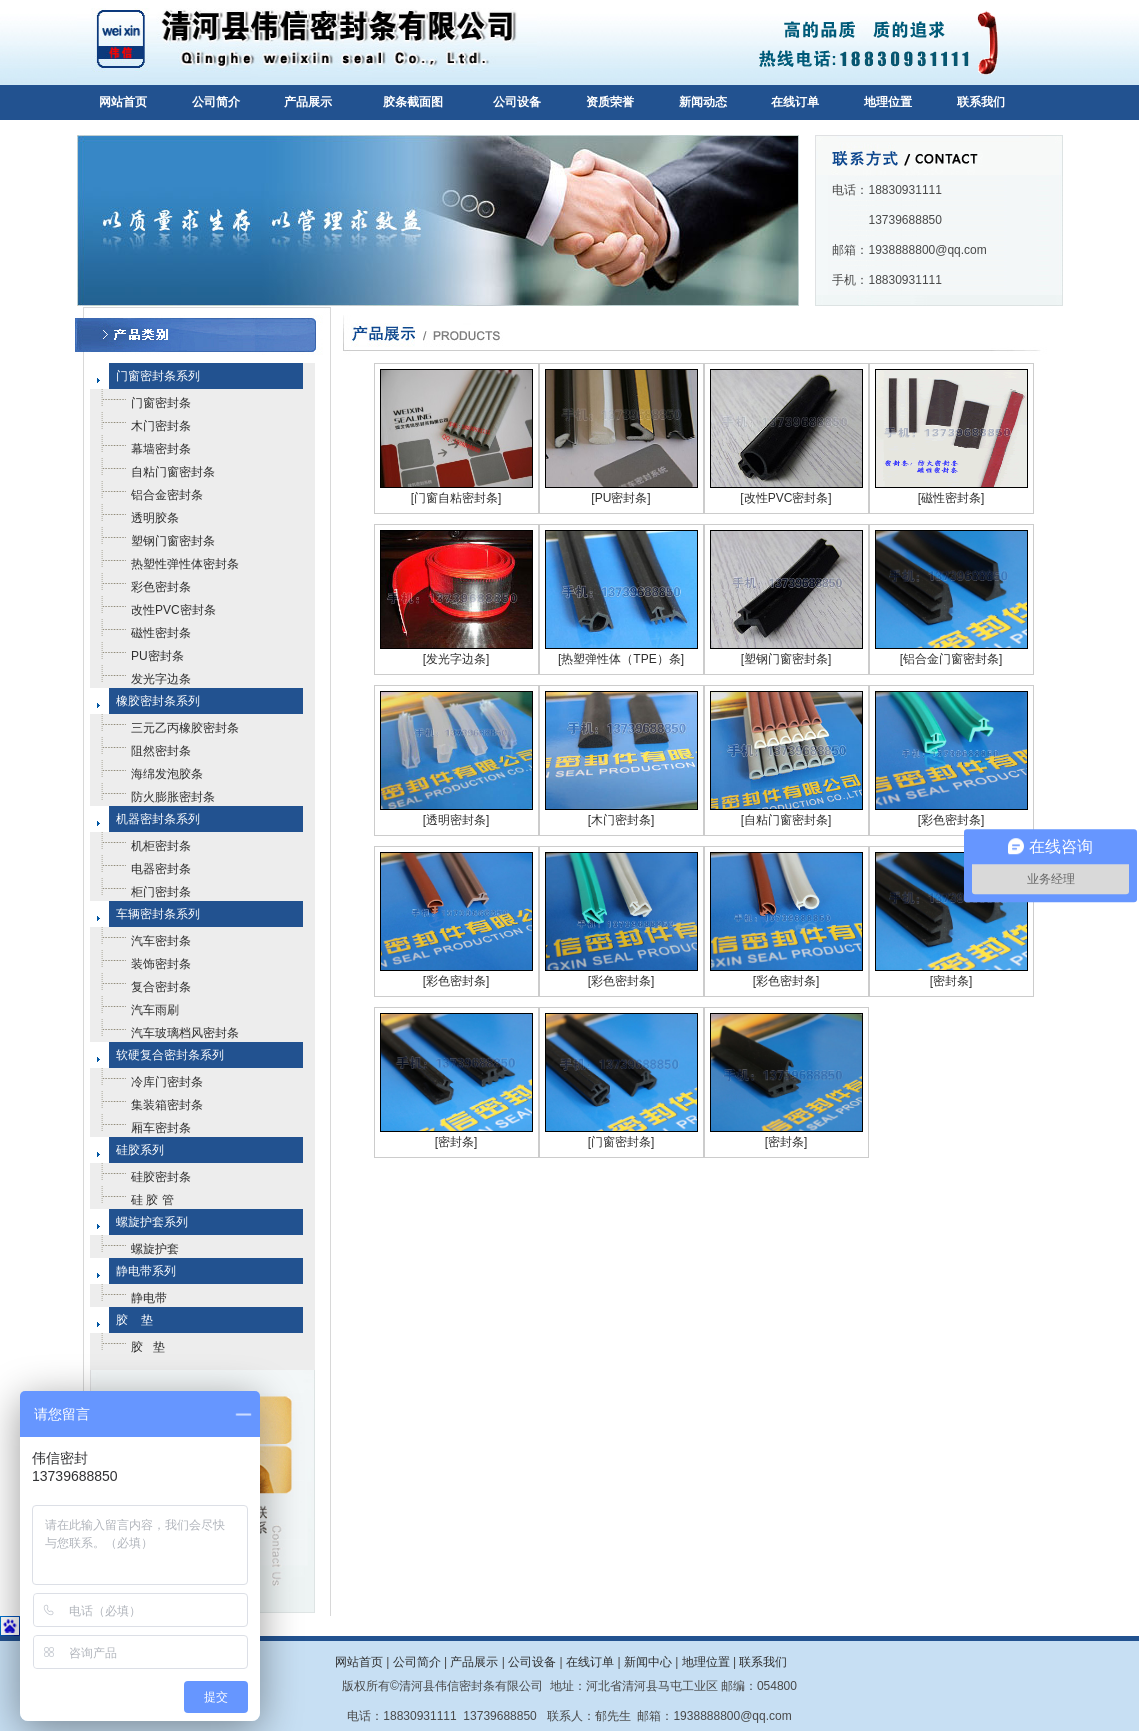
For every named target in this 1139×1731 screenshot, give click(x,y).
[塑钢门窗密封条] (786, 659)
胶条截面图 (413, 102)
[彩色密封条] (951, 820)
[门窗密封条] (621, 1142)
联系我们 (981, 102)
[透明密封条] (456, 820)
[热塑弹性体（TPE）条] (621, 659)
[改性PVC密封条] (785, 498)
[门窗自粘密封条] (456, 498)
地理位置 (888, 102)
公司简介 (216, 102)
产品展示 (308, 102)
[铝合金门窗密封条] (951, 659)
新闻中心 (648, 1662)
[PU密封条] (620, 498)
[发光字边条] (456, 659)
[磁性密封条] (951, 498)
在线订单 (795, 102)
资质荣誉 (610, 102)
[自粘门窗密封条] (786, 820)
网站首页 (123, 102)
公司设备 (517, 102)
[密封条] (951, 981)
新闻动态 (703, 102)
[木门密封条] (621, 820)
